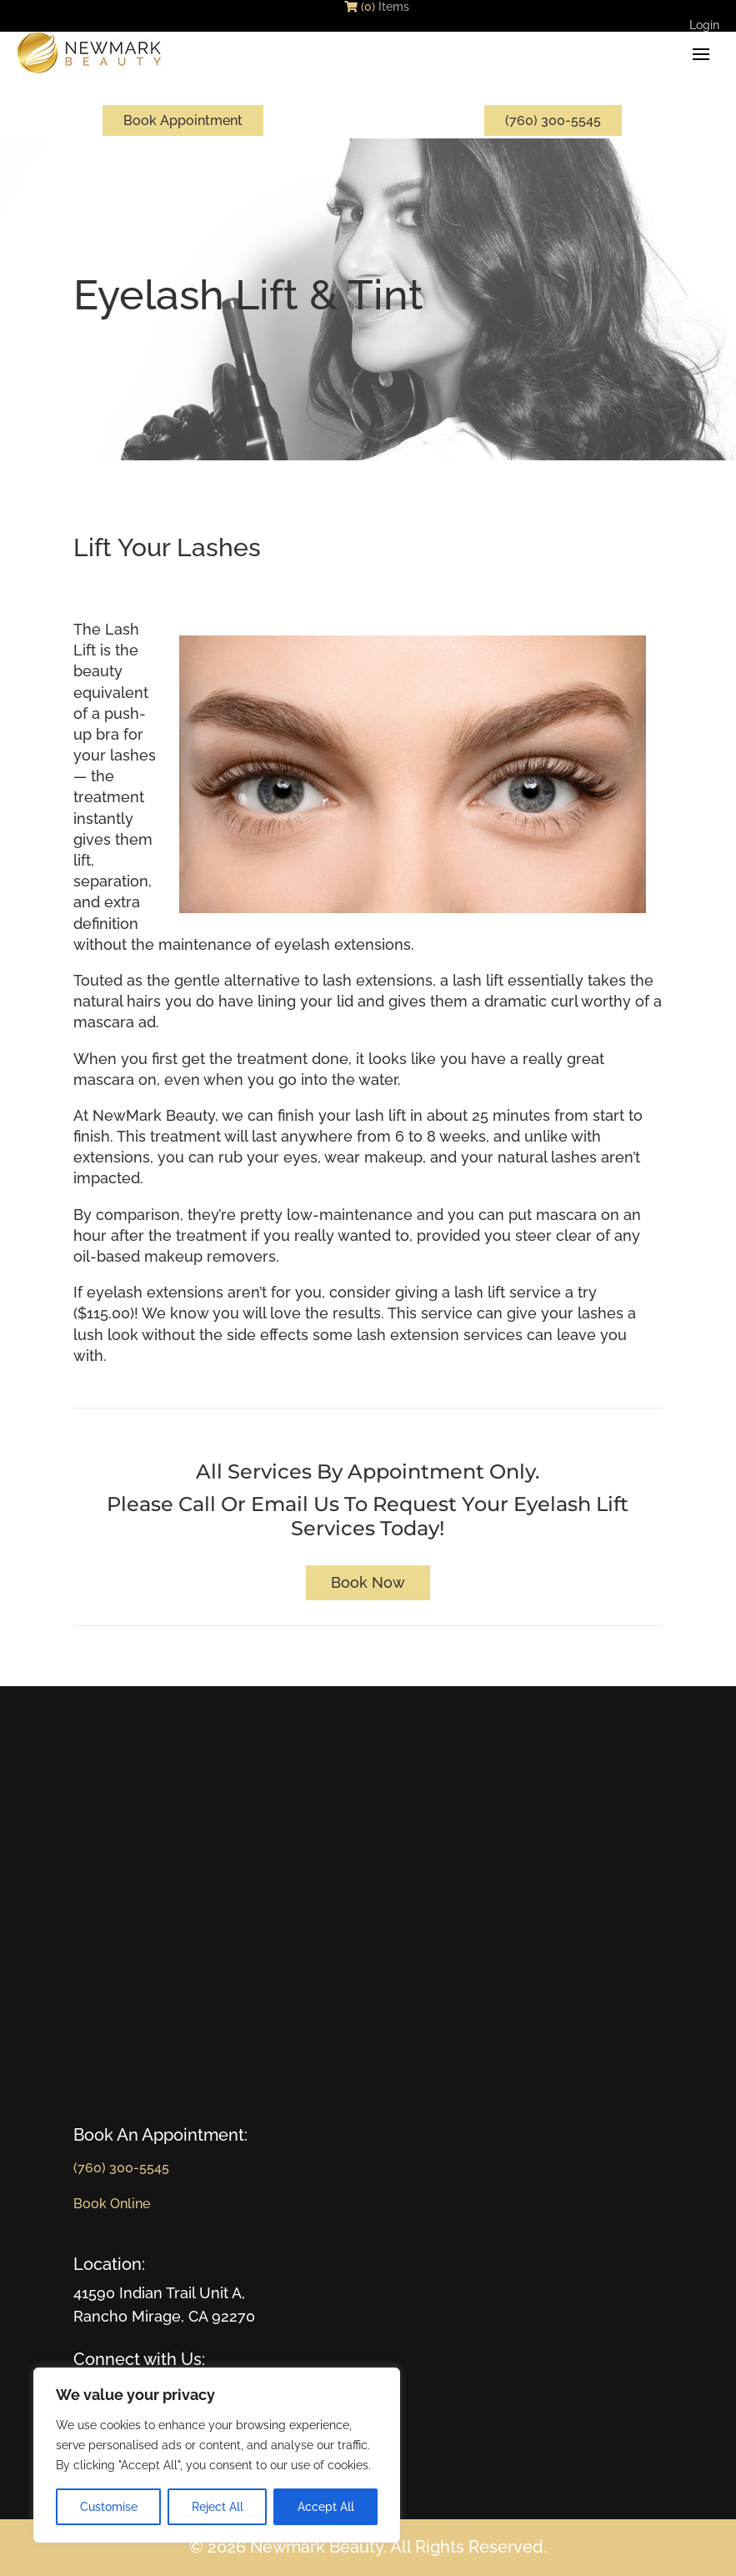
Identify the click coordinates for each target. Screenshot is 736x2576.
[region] (216, 2455)
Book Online (111, 2204)
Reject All (217, 2506)
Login (704, 28)
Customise (109, 2506)
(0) (359, 6)
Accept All (326, 2506)
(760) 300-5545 (553, 120)
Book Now (368, 1582)
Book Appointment (183, 120)
